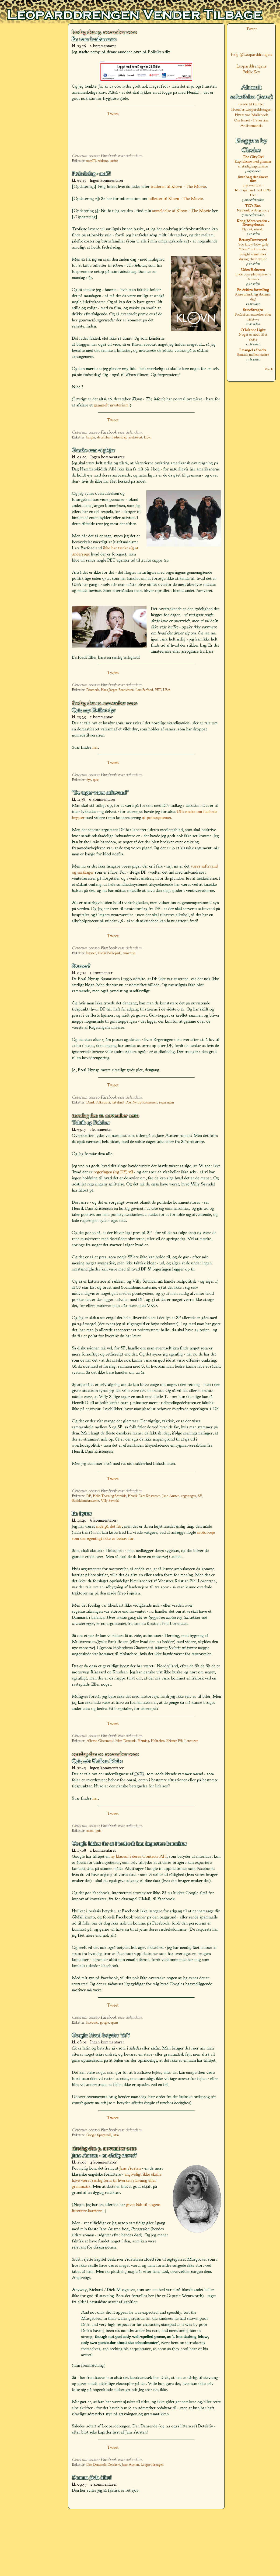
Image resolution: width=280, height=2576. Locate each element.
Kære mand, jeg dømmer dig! (253, 297)
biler (119, 1741)
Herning (143, 1741)
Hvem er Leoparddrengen (251, 109)
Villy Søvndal (110, 1500)
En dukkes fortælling (253, 289)
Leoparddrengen (152, 2464)
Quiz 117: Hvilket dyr (93, 710)
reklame (103, 161)
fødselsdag (119, 437)
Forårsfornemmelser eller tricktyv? (253, 317)
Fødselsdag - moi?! (91, 174)
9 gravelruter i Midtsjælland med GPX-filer (253, 190)
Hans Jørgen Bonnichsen (117, 690)
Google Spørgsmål (98, 2135)
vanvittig (129, 953)
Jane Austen (170, 1496)
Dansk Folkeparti (109, 953)
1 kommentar (101, 717)
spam (114, 2022)
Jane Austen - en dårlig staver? (104, 2155)
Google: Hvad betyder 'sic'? (101, 2035)
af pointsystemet (156, 817)
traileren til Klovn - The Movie (178, 186)
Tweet (251, 29)
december (104, 437)
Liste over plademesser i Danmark (253, 276)
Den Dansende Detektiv (103, 2464)
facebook (92, 2022)
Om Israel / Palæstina (251, 120)
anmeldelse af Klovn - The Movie (181, 210)
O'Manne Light (253, 329)
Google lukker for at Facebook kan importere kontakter (129, 1843)
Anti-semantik (251, 125)
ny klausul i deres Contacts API (139, 1856)
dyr (88, 780)
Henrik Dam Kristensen (144, 1496)
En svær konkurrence (94, 39)
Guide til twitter (251, 104)
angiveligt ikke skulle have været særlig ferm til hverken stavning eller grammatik (116, 2180)
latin (116, 2135)
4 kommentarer (103, 1850)
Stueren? (81, 966)
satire (114, 161)
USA (167, 690)
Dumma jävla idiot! (92, 2477)
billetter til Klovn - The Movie (175, 198)
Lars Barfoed (144, 690)
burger (90, 437)
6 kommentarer (102, 799)
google (104, 2022)
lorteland (118, 1102)
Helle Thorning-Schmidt (109, 1496)
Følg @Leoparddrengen (251, 54)
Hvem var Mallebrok (251, 114)
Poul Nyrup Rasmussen (141, 1102)
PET (158, 690)
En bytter (82, 1513)
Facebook (109, 155)
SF (200, 1496)
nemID (91, 161)
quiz (95, 780)
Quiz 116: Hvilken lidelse (97, 1761)
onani (90, 1831)
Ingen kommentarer (107, 180)
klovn (147, 437)
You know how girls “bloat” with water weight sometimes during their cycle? (253, 251)
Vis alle (269, 369)
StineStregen (253, 309)
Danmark (129, 1741)
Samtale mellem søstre (253, 354)
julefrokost (135, 437)
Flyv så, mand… (253, 229)
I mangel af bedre (252, 350)
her (95, 747)
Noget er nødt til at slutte (253, 337)
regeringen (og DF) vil (112, 1172)
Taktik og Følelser (91, 1123)
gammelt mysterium (111, 405)
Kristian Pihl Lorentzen (182, 1741)
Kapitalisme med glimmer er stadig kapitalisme (253, 164)
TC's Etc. (253, 205)
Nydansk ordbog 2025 (253, 210)
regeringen (166, 1102)
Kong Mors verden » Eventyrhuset (253, 222)
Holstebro (157, 1741)
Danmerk (92, 690)
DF (88, 1496)
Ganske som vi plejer (93, 450)
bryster (91, 953)
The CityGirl (253, 156)
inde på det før (109, 1526)
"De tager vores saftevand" (100, 793)
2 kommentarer (103, 46)
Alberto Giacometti (100, 1741)
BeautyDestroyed (253, 239)
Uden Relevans (253, 269)
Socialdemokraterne (85, 1500)
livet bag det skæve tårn (253, 178)
